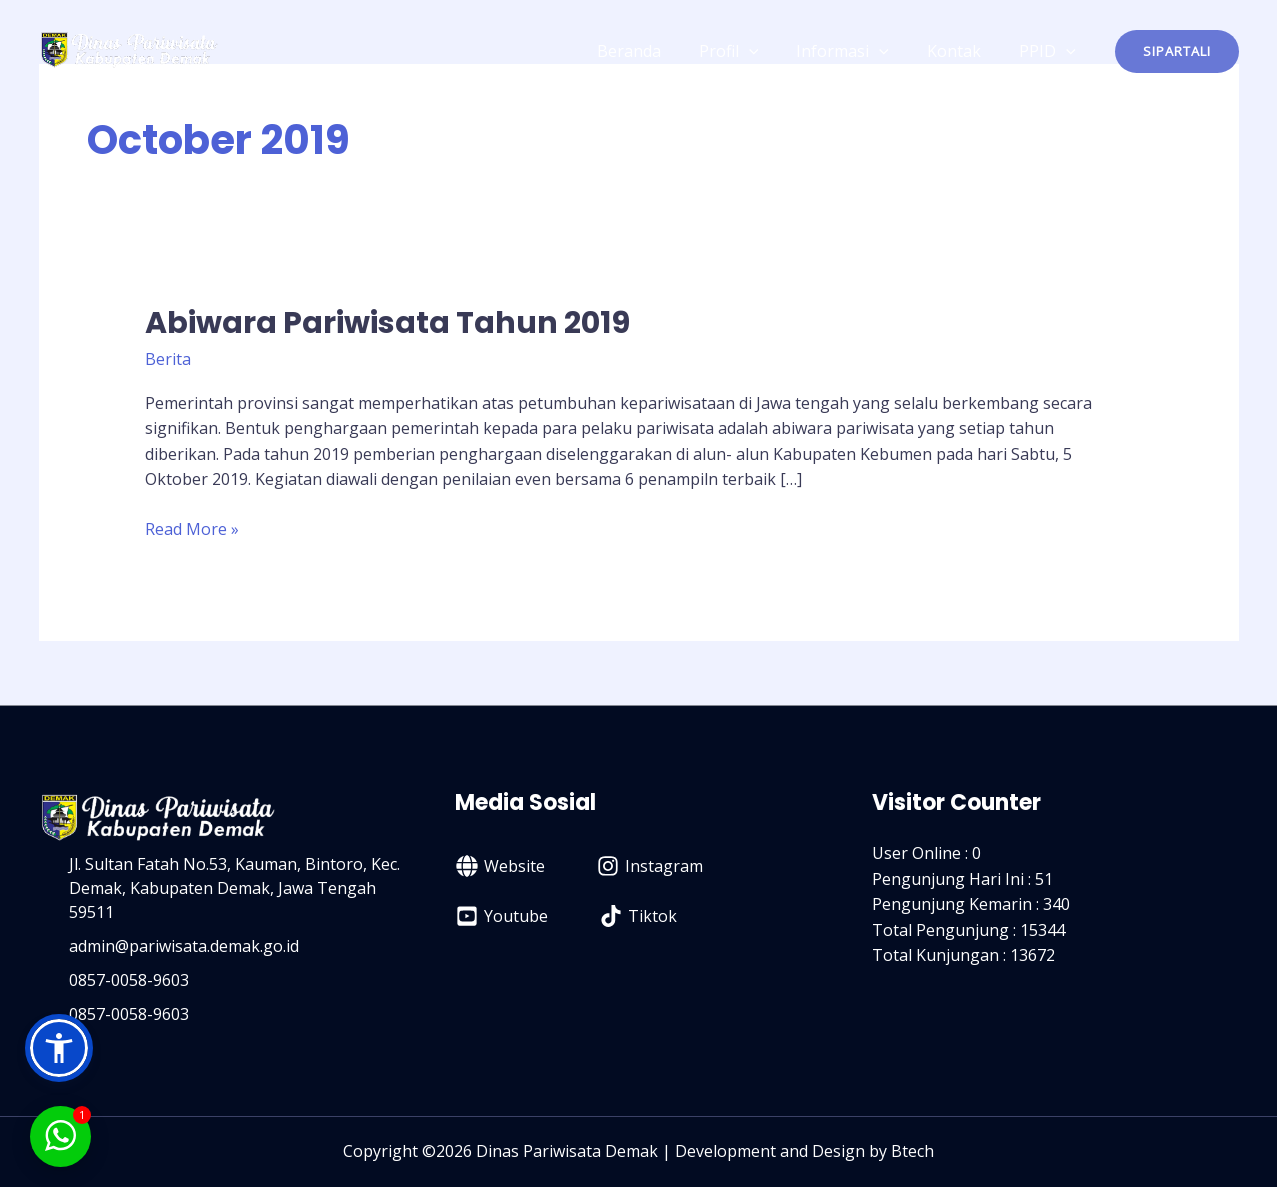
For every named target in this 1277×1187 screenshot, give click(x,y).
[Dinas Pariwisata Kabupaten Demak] (129, 49)
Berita (168, 359)
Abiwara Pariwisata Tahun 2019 (387, 323)
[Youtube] (502, 916)
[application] (770, 51)
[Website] (500, 866)
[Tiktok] (638, 916)
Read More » (192, 528)
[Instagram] (650, 866)
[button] (1177, 51)
